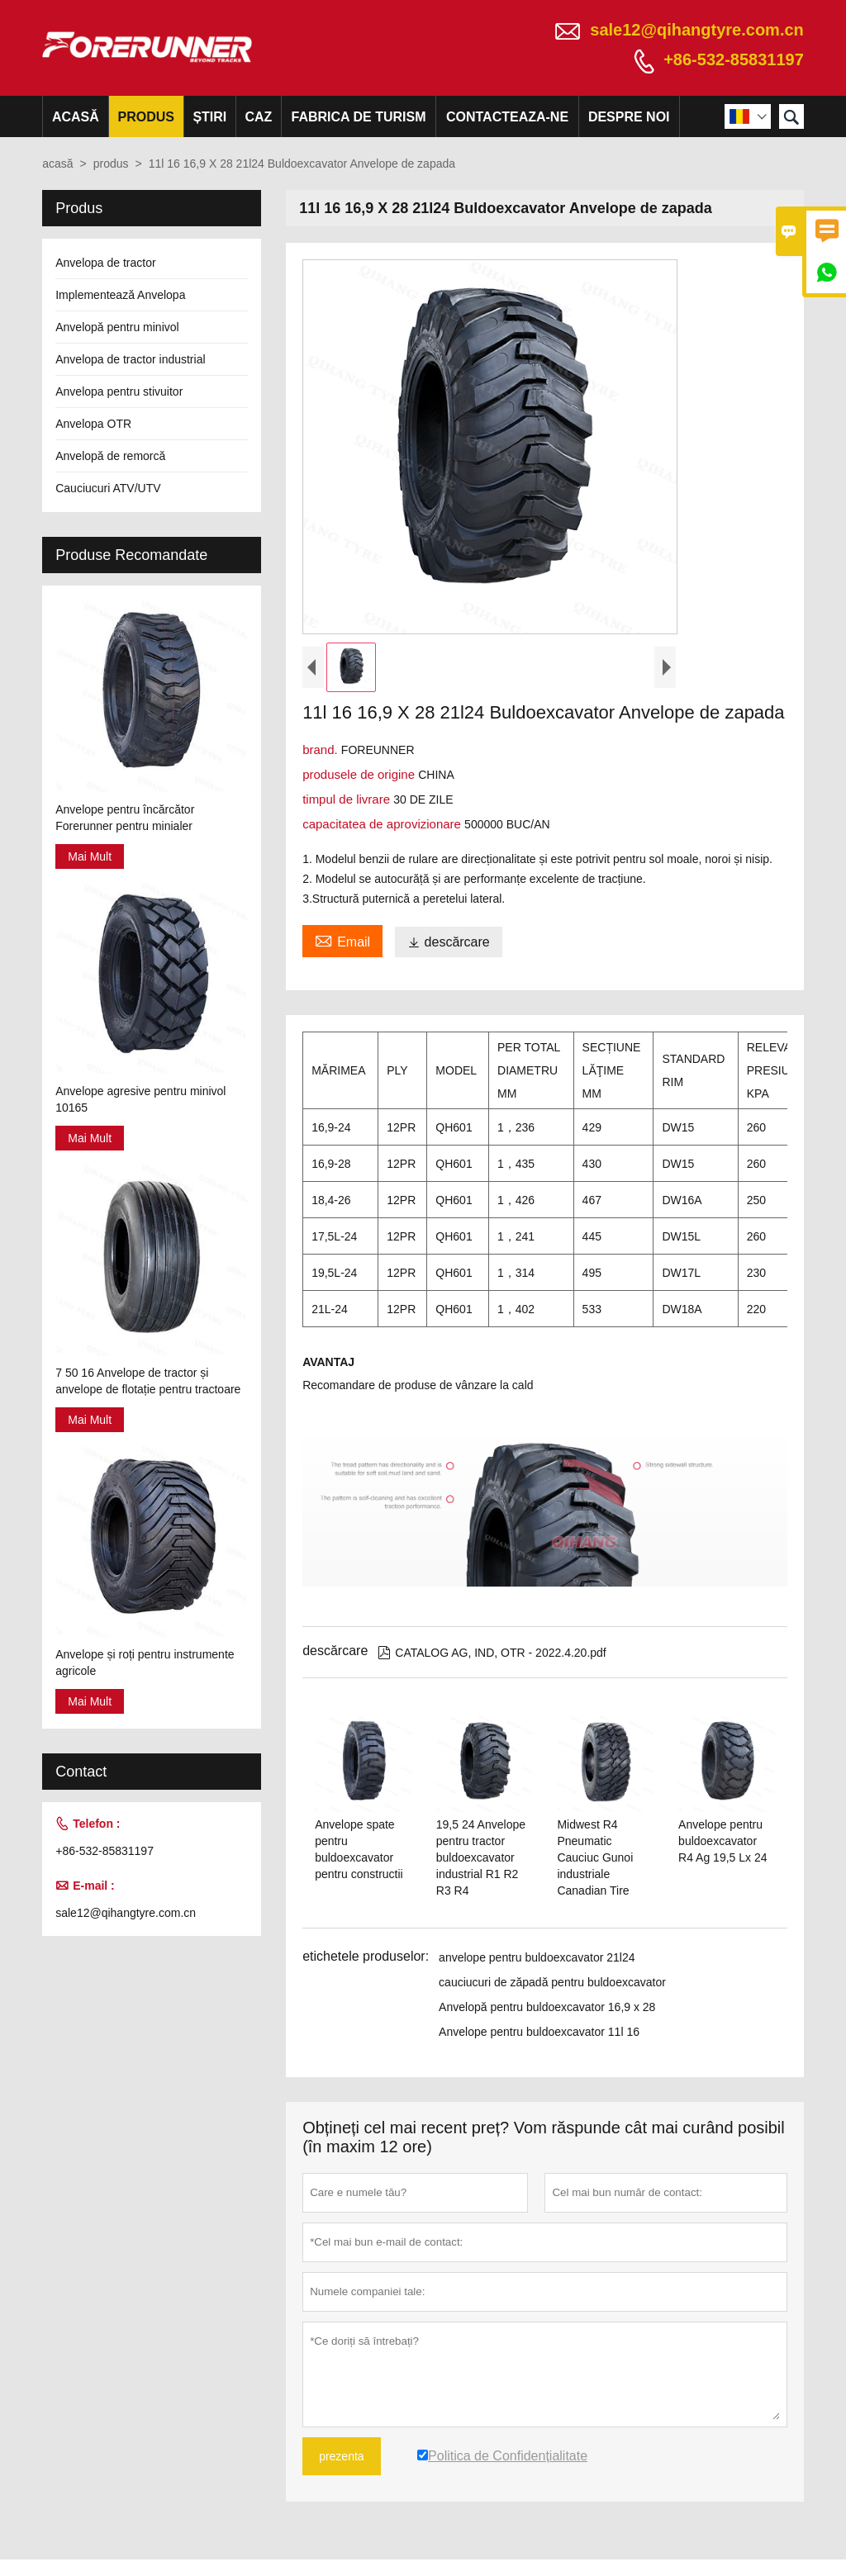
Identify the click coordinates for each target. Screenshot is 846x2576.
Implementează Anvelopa (120, 294)
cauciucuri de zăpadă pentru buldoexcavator (552, 1982)
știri (209, 117)
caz (258, 117)
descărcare (448, 942)
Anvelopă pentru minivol (116, 327)
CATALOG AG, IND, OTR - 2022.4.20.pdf (492, 1652)
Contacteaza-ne (507, 117)
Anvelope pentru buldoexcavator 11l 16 (539, 2031)
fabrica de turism (359, 117)
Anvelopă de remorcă (110, 456)
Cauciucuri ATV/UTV (107, 488)
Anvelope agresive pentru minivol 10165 (140, 1099)
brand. (321, 749)
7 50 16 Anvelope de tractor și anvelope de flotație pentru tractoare (147, 1381)
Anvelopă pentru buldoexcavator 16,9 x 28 (547, 2007)
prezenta (341, 2456)
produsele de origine (360, 774)
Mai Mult (90, 856)
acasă (75, 117)
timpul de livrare (347, 799)
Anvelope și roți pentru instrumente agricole (144, 1662)
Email (342, 940)
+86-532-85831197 (733, 59)
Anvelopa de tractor (105, 262)
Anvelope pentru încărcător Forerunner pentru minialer (124, 818)
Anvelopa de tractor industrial (130, 359)
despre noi (629, 117)
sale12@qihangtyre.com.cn (697, 30)
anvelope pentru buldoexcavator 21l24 (536, 1957)
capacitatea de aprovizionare (383, 824)
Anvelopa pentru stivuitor (119, 391)
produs (145, 117)
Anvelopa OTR (93, 423)
